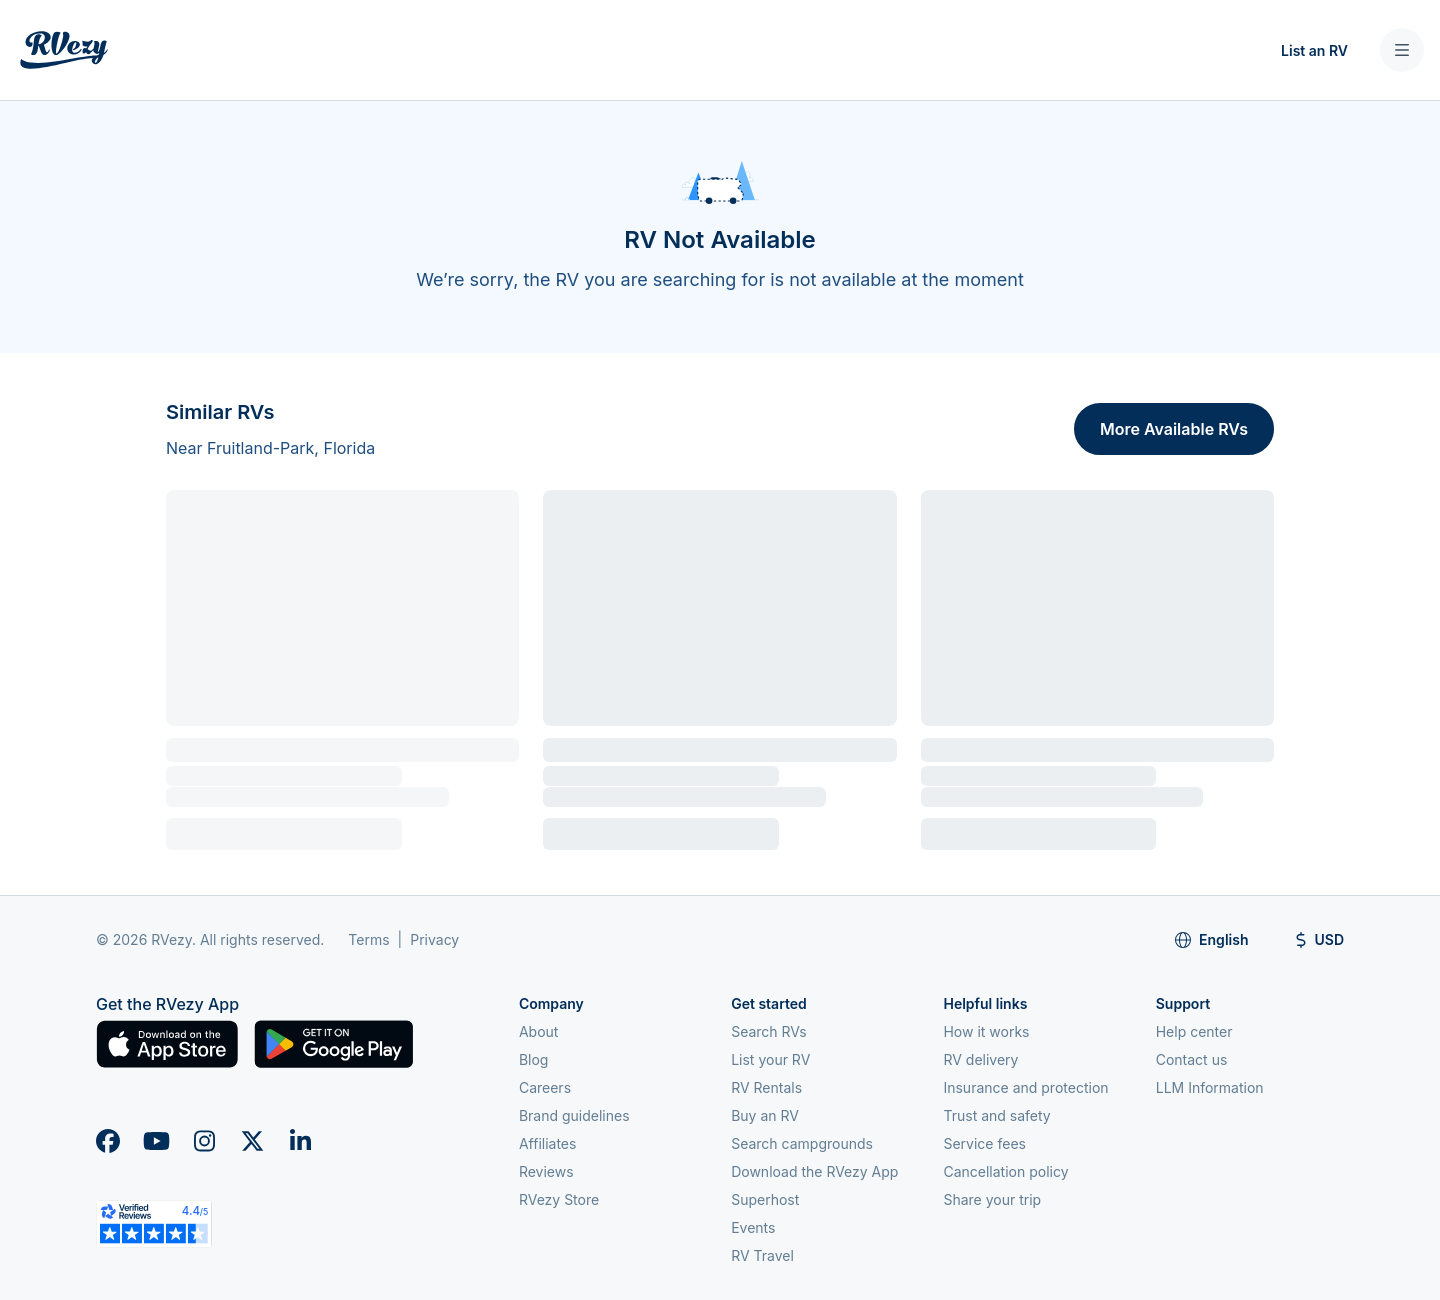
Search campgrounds (802, 1143)
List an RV (1314, 50)
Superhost (765, 1199)
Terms (368, 939)
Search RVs (769, 1031)
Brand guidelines (574, 1115)
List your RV (770, 1059)
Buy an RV (765, 1115)
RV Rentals (766, 1087)
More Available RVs (1174, 429)
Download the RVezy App (814, 1171)
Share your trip (992, 1199)
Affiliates (548, 1143)
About (538, 1031)
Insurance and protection (1025, 1087)
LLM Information (1210, 1087)
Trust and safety (996, 1115)
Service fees (984, 1143)
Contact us (1192, 1059)
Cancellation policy (1005, 1171)
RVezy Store (559, 1199)
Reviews (546, 1171)
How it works (986, 1031)
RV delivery (980, 1059)
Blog (534, 1059)
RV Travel (762, 1255)
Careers (545, 1087)
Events (753, 1227)
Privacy (434, 939)
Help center (1194, 1031)
